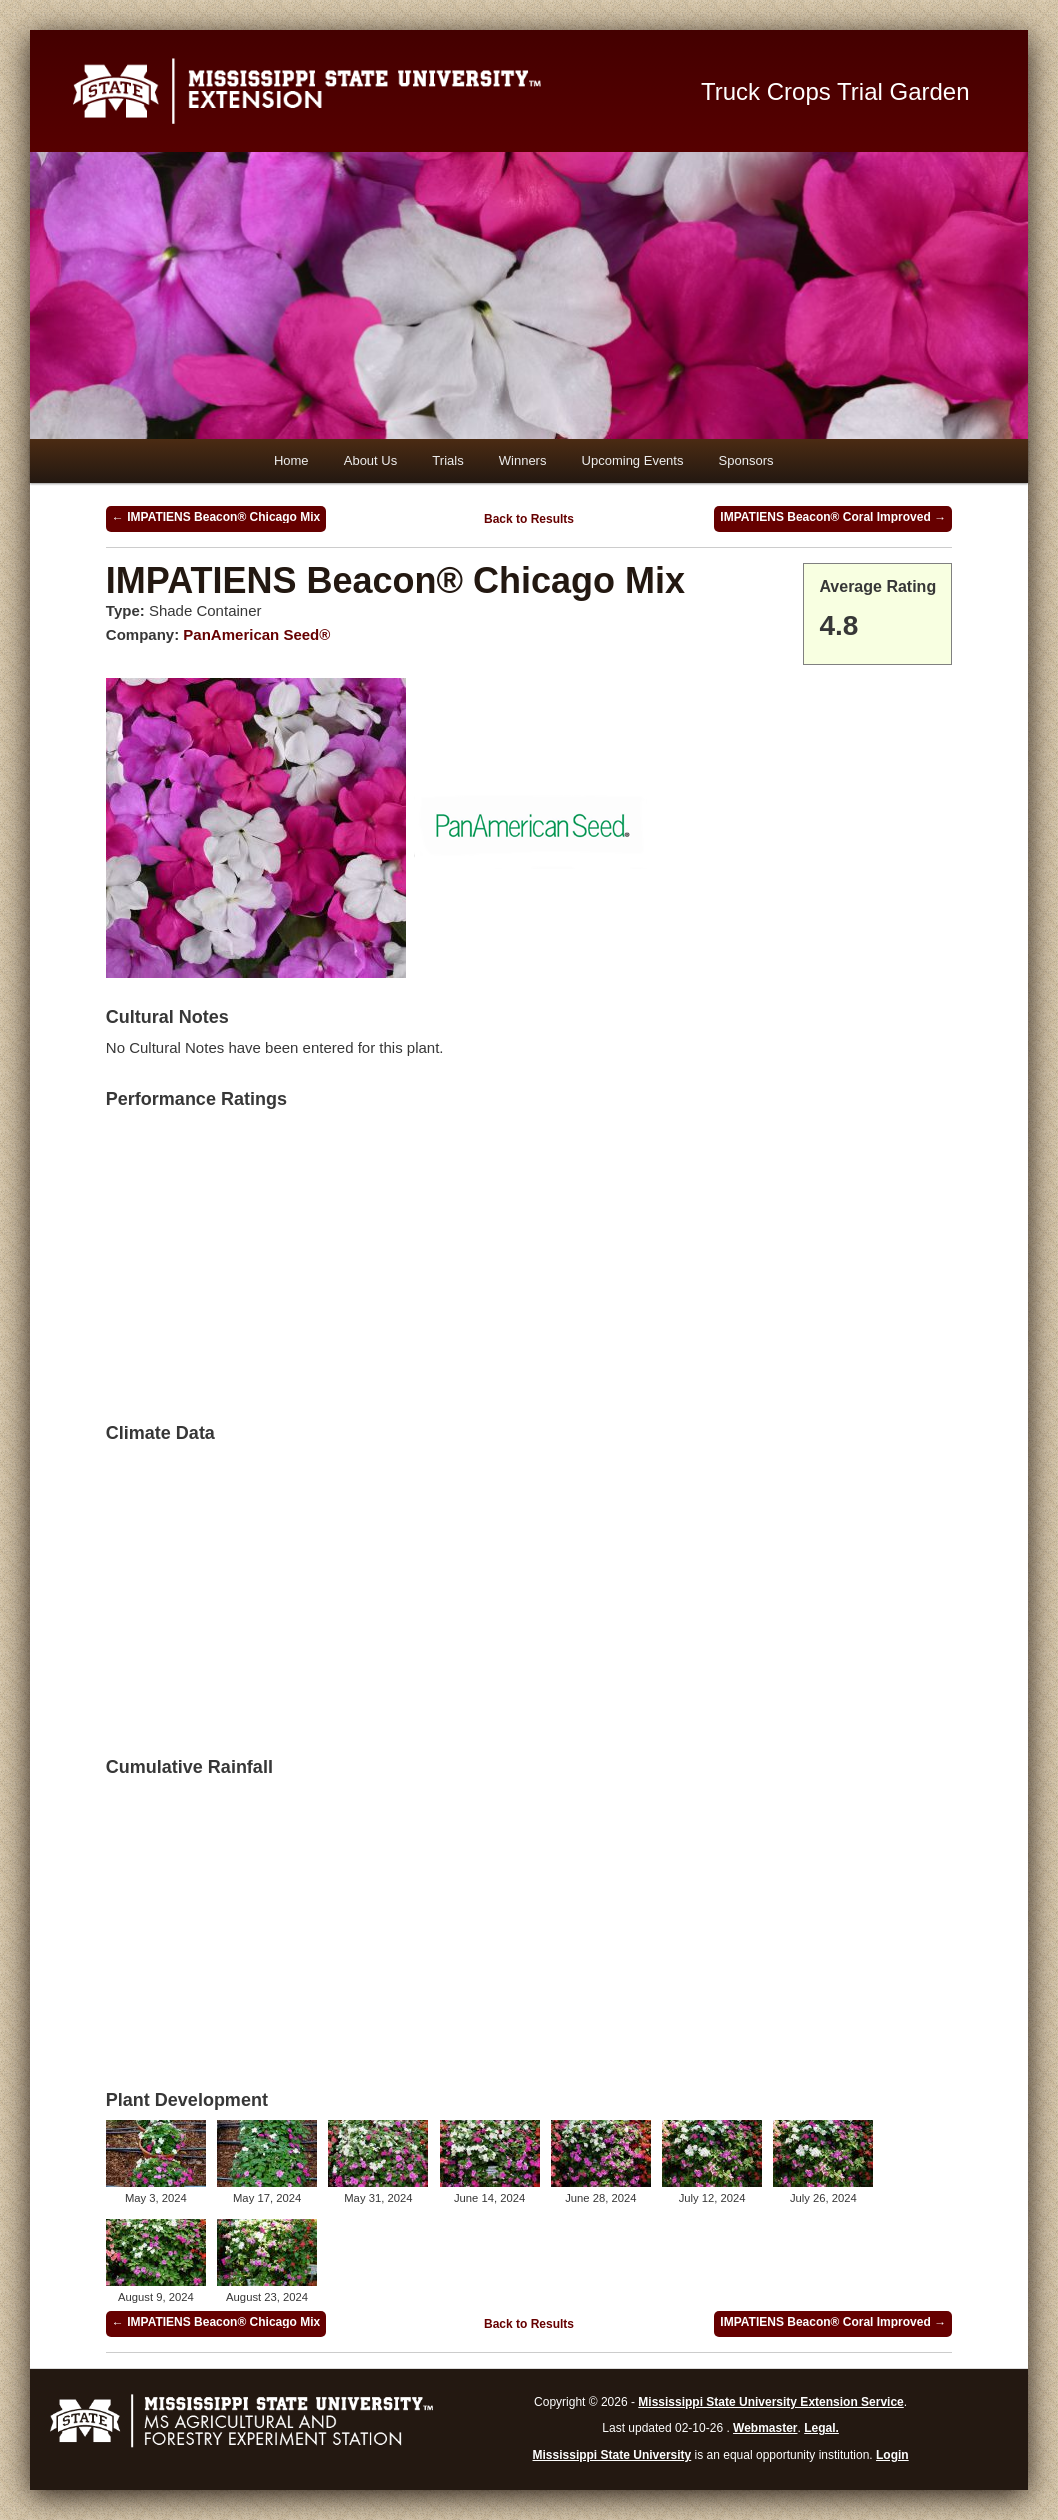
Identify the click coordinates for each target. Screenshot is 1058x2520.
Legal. (821, 2428)
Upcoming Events (633, 460)
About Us (370, 460)
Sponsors (746, 460)
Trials (447, 460)
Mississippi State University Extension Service (770, 2402)
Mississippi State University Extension (364, 91)
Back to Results (529, 519)
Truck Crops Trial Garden (835, 91)
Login (892, 2455)
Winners (523, 460)
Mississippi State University (612, 2455)
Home (291, 460)
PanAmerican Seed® (256, 634)
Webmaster (765, 2428)
